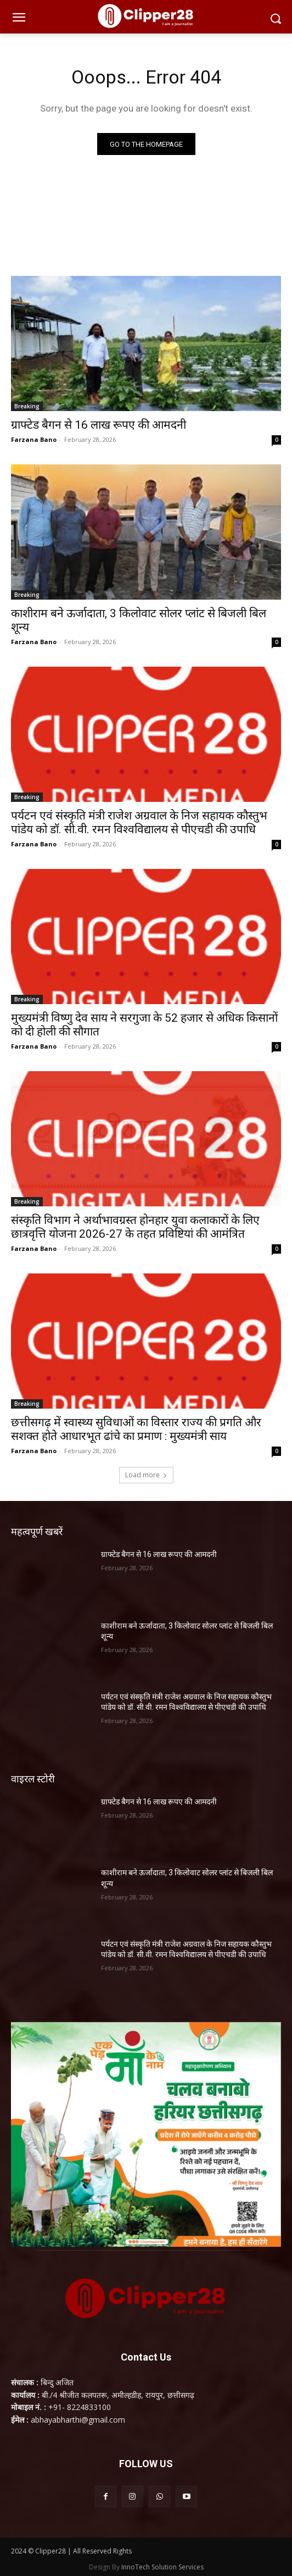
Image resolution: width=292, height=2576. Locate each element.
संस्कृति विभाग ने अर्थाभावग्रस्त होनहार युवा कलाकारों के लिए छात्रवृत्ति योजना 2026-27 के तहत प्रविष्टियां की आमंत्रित (135, 1227)
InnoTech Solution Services (162, 2567)
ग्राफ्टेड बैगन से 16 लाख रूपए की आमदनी (98, 424)
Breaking (27, 406)
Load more (146, 1475)
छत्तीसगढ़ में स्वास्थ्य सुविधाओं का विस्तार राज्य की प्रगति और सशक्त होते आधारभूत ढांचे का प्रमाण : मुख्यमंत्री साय (136, 1429)
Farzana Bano (34, 439)
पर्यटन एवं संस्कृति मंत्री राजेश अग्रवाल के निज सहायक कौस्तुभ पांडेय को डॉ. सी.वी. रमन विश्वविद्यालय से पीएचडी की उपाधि (139, 822)
